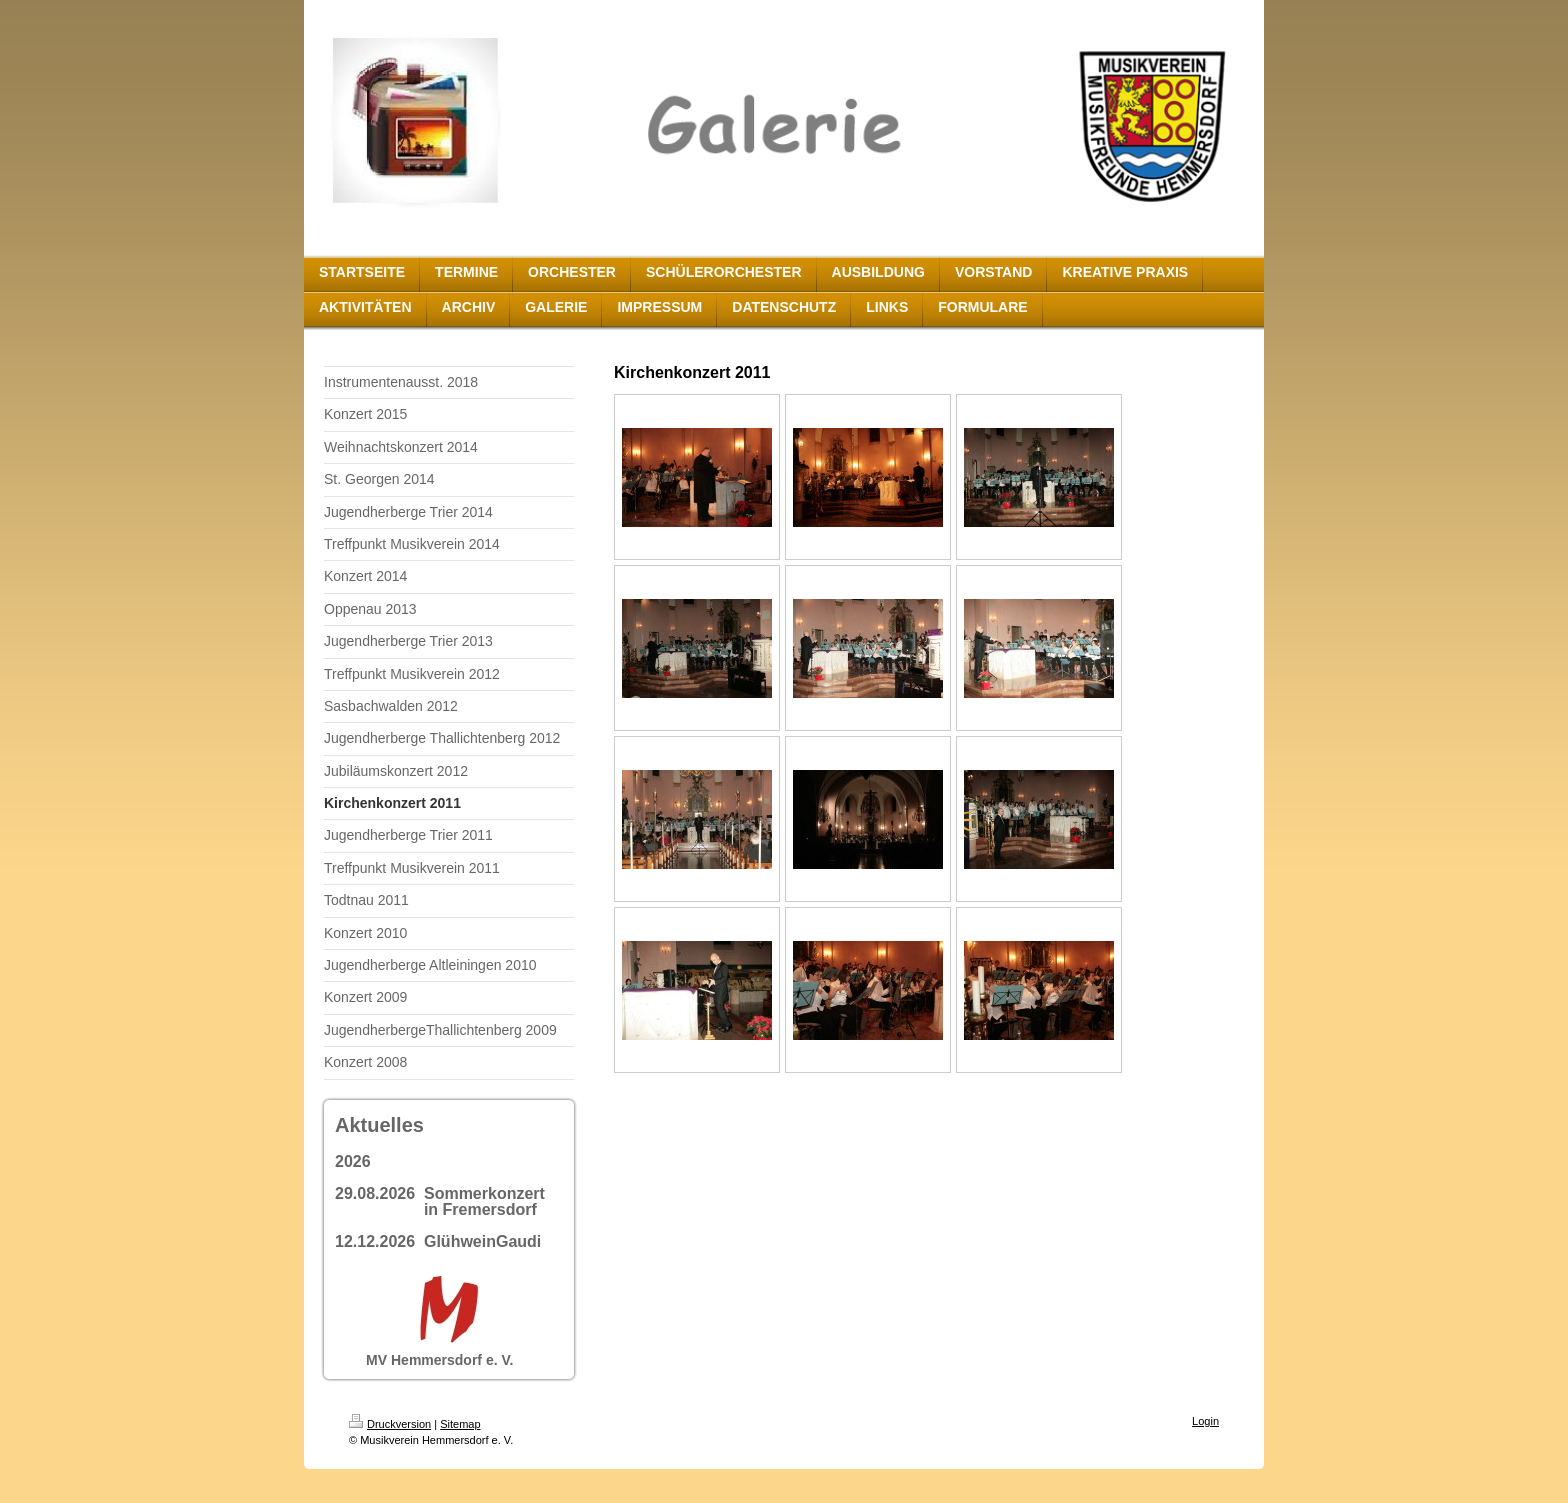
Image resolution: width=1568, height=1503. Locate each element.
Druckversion (390, 1424)
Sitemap (460, 1424)
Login (1205, 1421)
